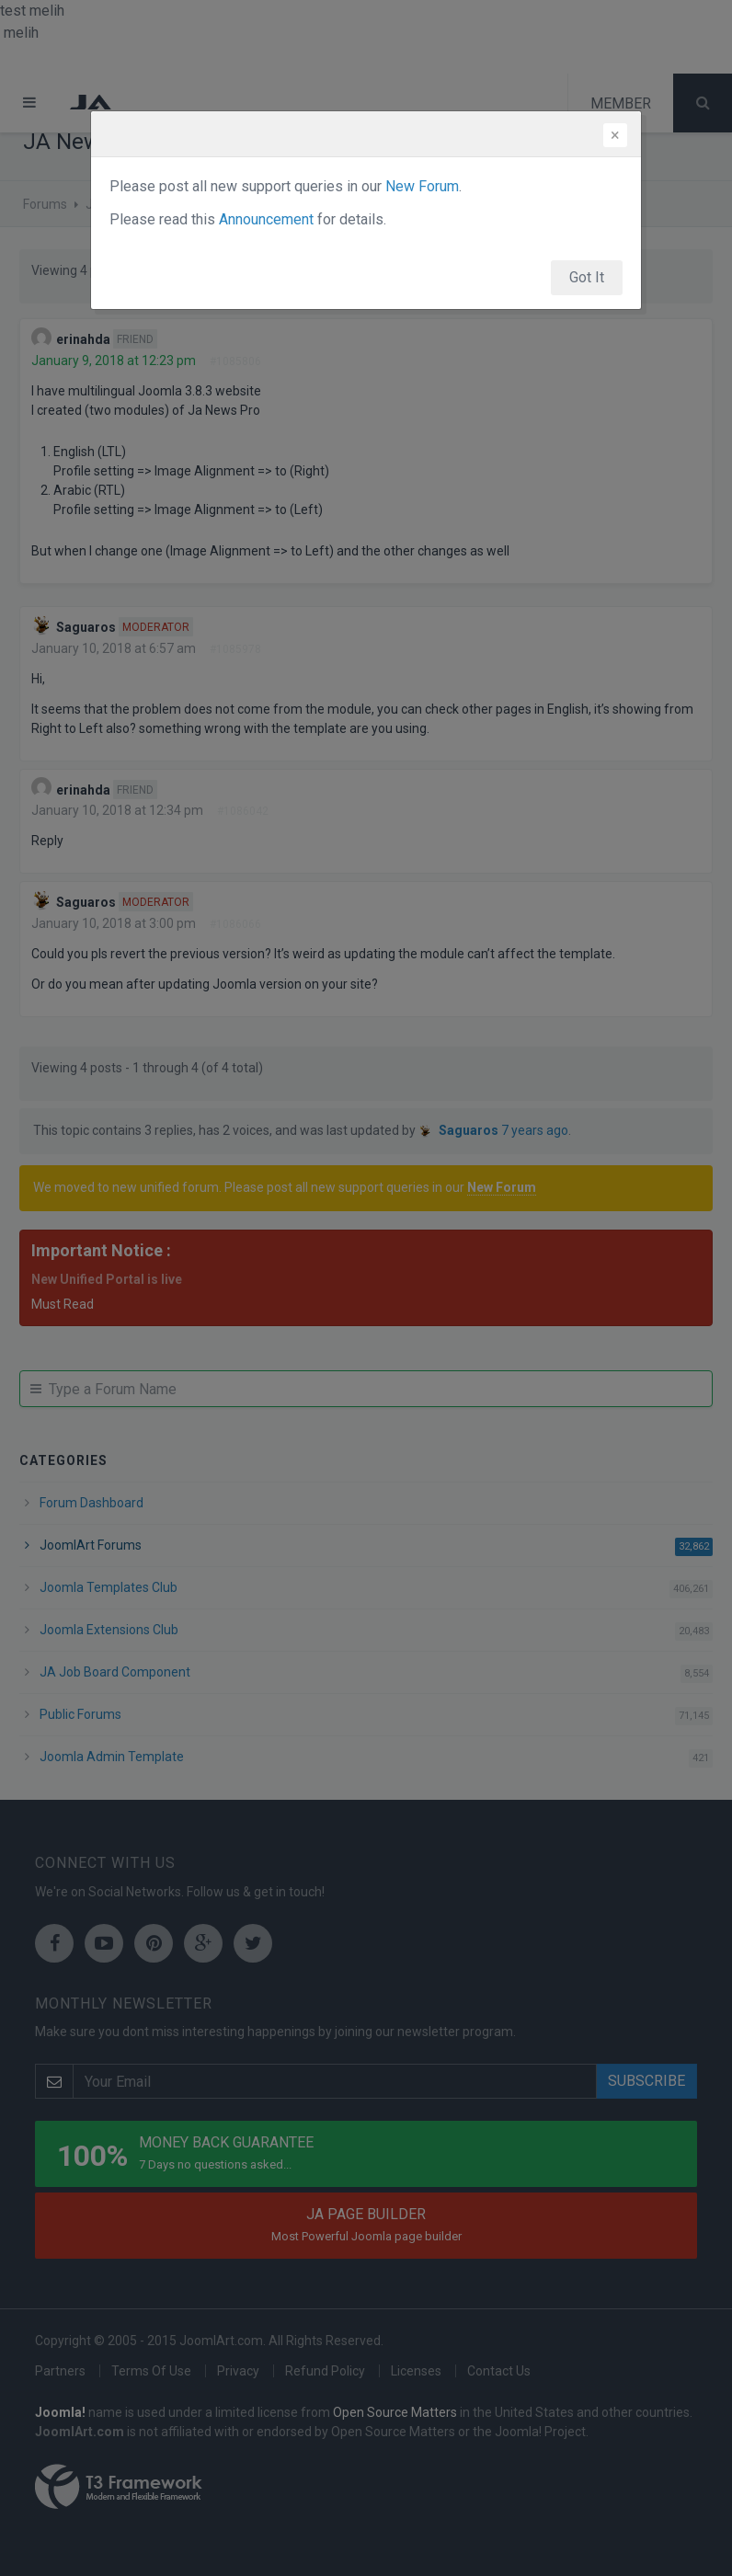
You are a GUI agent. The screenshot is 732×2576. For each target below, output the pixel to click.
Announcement (266, 219)
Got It (586, 277)
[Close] (615, 135)
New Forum (422, 186)
